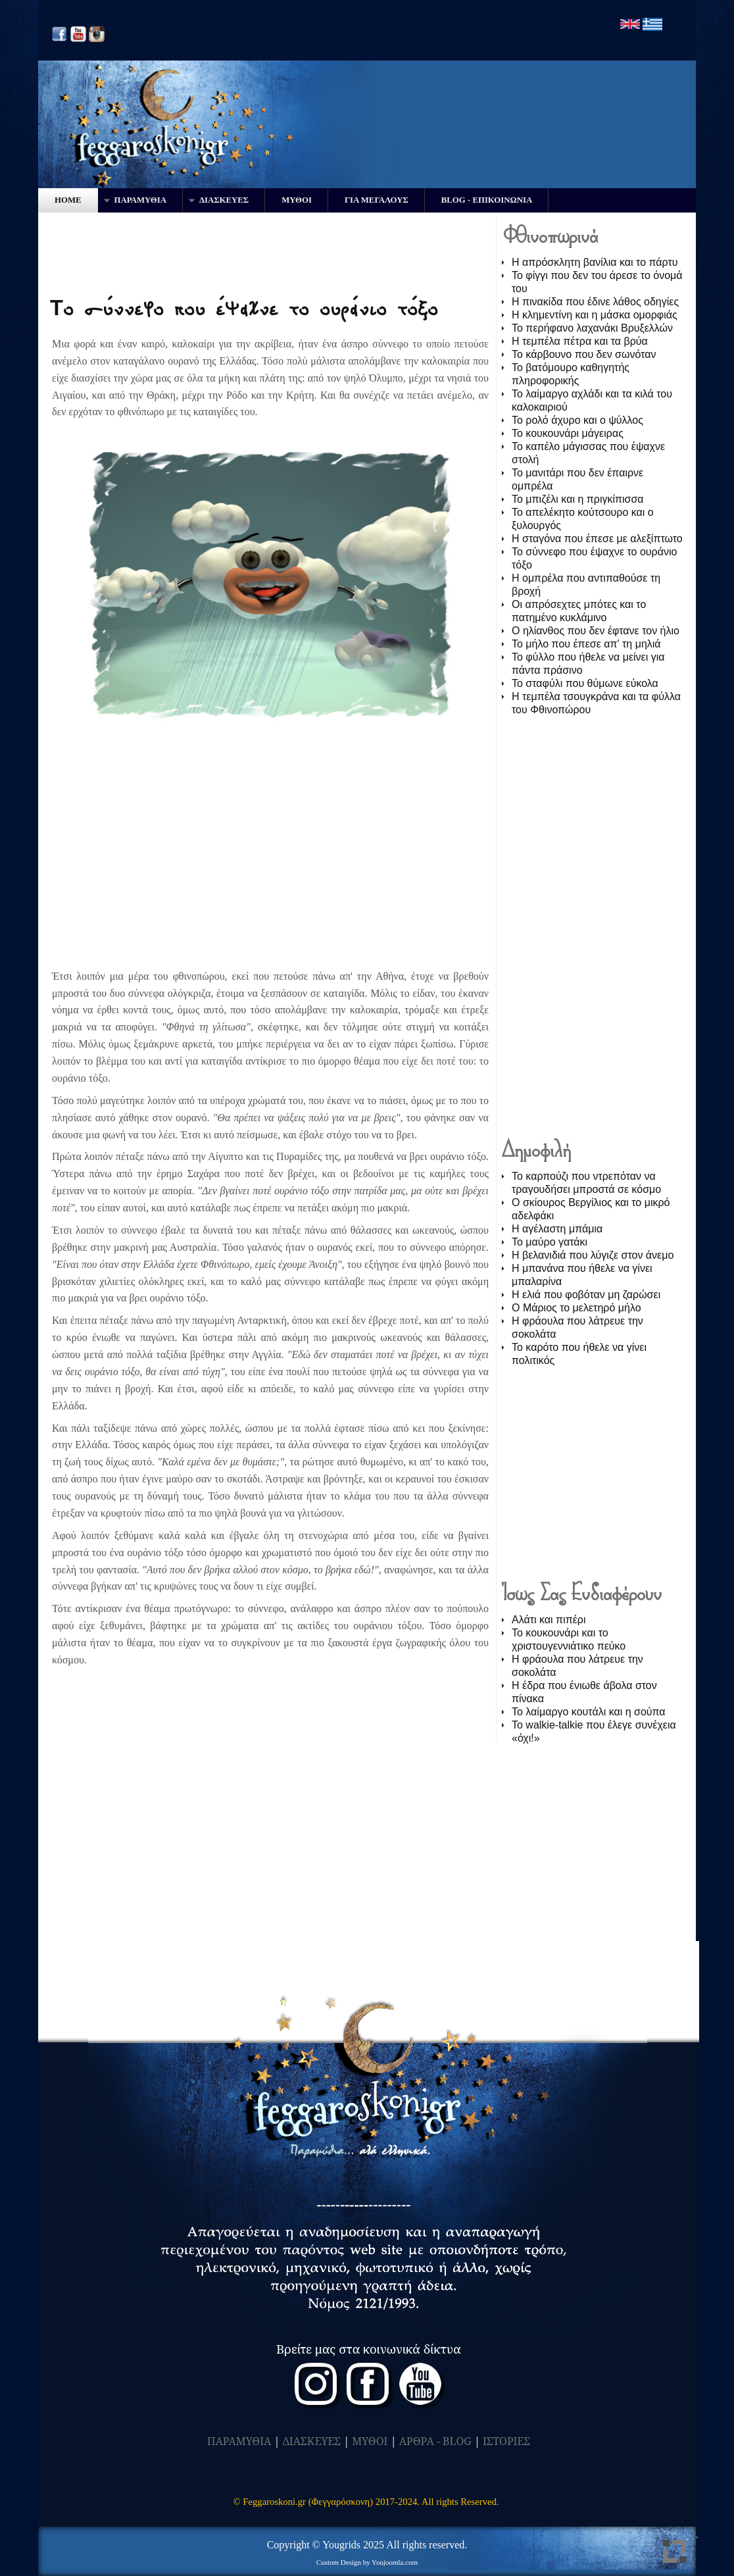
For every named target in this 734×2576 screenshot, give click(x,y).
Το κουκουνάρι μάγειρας (568, 433)
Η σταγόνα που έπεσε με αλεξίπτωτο (597, 538)
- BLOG (454, 2441)
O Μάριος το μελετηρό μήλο (576, 1307)
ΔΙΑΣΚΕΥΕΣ (312, 2441)
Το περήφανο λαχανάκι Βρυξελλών (592, 328)
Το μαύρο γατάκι (549, 1242)
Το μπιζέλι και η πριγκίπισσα (578, 499)
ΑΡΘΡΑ (416, 2441)
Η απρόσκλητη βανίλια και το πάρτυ (594, 262)
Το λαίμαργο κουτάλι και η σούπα (589, 1711)
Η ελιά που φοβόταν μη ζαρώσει (586, 1294)
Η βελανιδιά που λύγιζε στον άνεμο (592, 1255)
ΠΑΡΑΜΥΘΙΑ (239, 2441)
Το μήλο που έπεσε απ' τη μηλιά (586, 643)
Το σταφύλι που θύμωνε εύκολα (585, 683)
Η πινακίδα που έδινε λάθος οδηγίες (595, 301)
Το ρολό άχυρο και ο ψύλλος (577, 420)
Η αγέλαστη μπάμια (557, 1228)
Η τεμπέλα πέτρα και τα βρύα (580, 341)
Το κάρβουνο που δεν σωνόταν (584, 354)
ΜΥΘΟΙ (369, 2441)
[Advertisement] (290, 248)
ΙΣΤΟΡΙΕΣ (506, 2441)
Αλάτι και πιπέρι (548, 1619)
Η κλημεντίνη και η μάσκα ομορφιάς (594, 314)
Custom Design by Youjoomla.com (367, 2562)
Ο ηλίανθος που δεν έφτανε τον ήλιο (595, 630)
